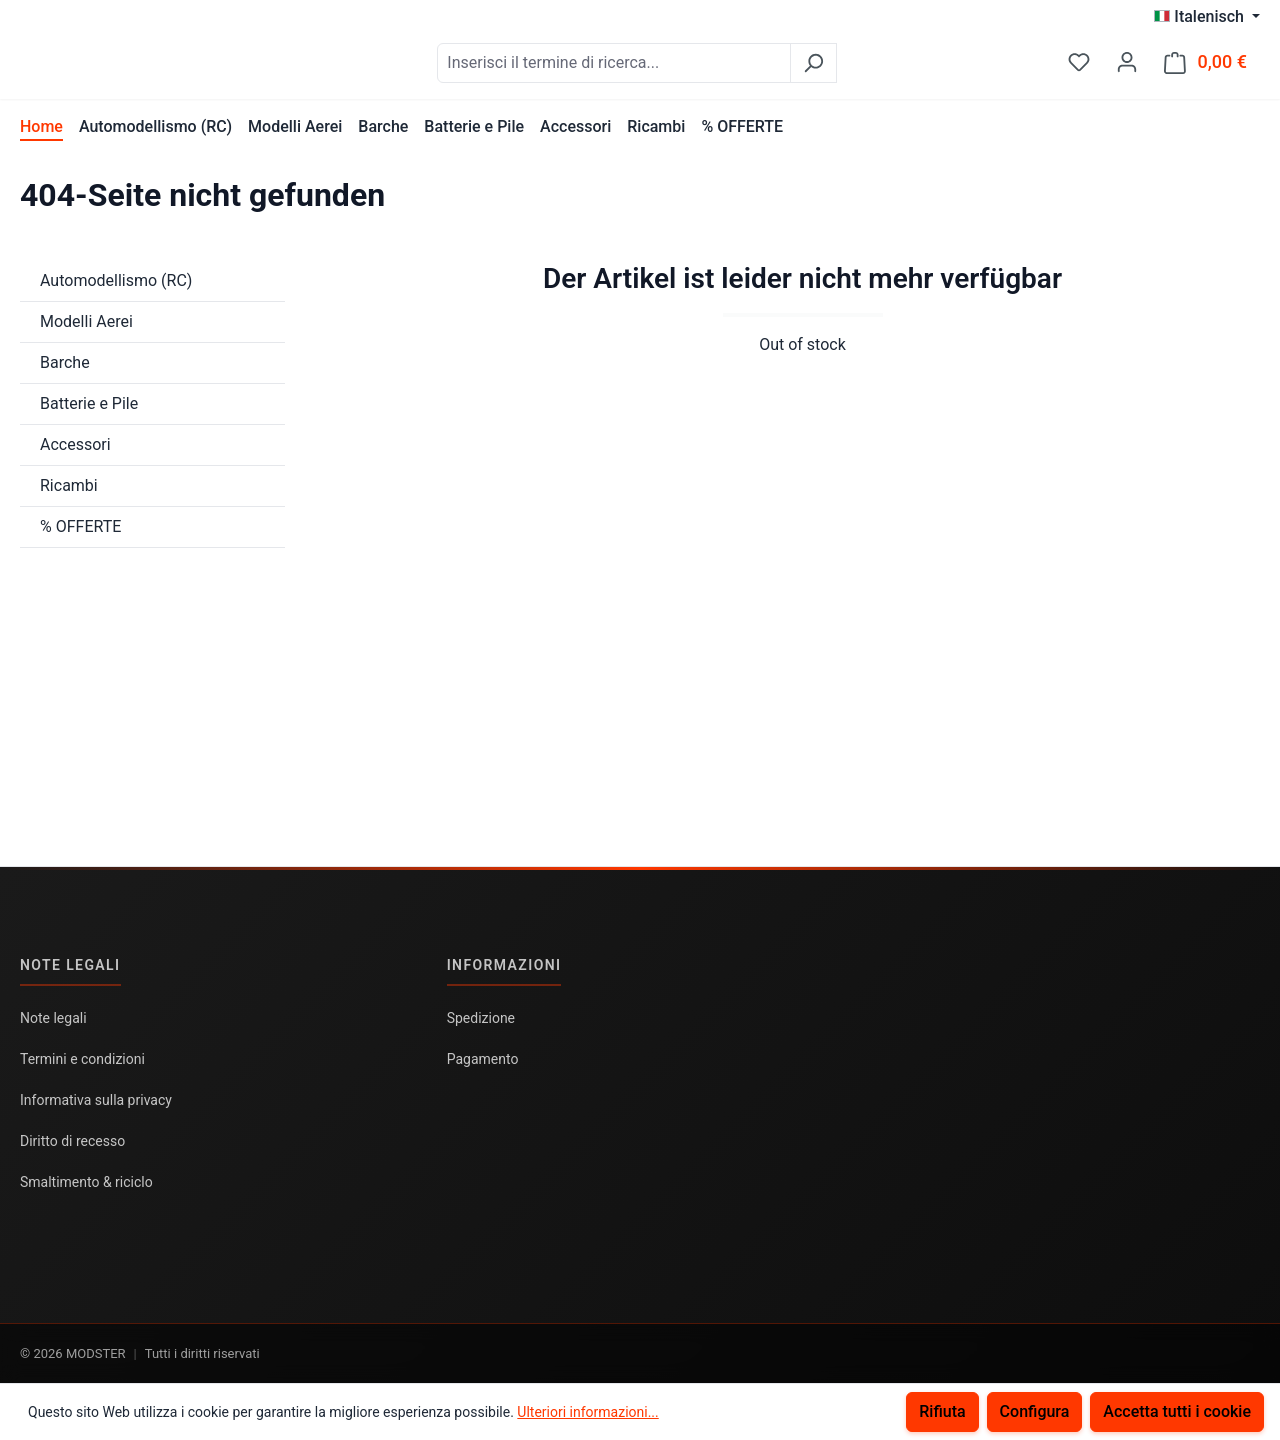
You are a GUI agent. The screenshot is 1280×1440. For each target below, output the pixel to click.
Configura (1035, 1411)
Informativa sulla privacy (96, 1100)
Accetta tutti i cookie (1177, 1411)
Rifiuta (942, 1411)
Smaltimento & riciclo (86, 1182)
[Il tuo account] (1127, 67)
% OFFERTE (80, 536)
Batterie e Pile (89, 413)
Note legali (70, 965)
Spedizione (481, 1018)
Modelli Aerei (86, 331)
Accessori (75, 454)
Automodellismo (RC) (116, 290)
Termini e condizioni (82, 1059)
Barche (65, 372)
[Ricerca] (863, 68)
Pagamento (483, 1059)
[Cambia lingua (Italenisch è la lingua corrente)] (1207, 17)
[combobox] (664, 68)
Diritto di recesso (72, 1141)
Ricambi (69, 495)
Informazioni (504, 965)
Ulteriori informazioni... (587, 1412)
